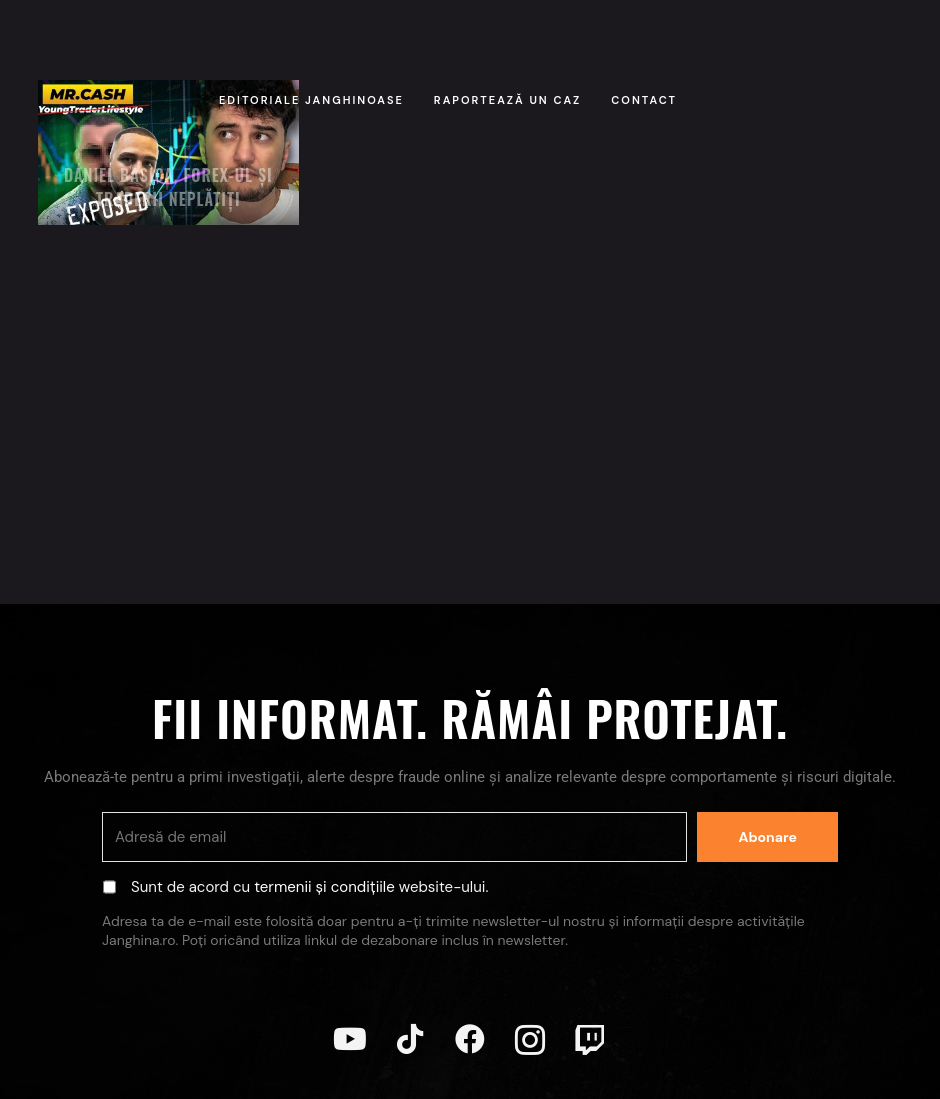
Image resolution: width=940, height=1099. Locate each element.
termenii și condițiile (324, 887)
